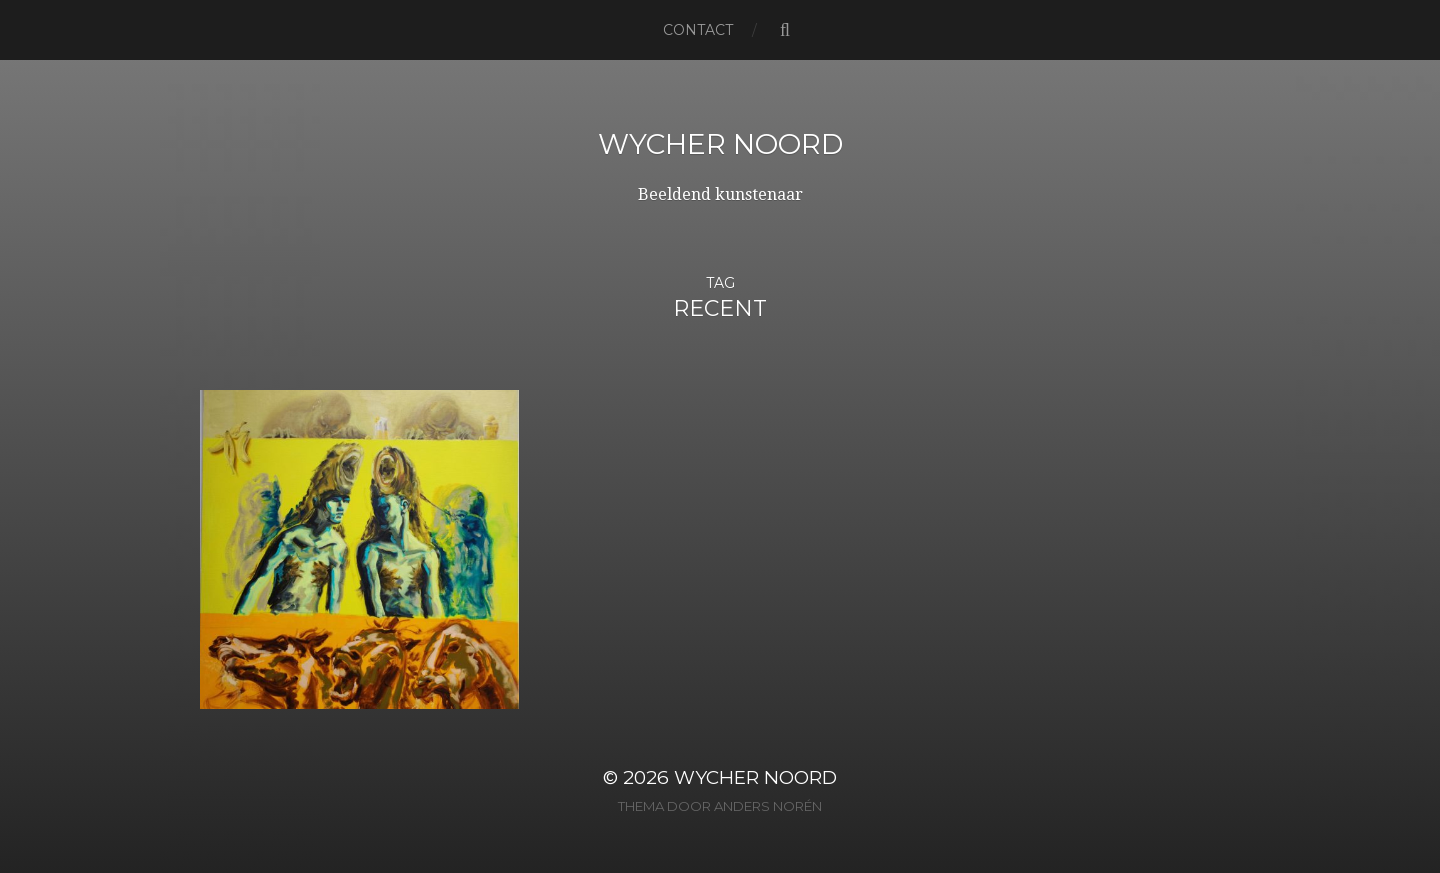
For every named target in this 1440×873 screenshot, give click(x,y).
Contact (698, 30)
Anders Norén (768, 806)
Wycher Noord (720, 144)
